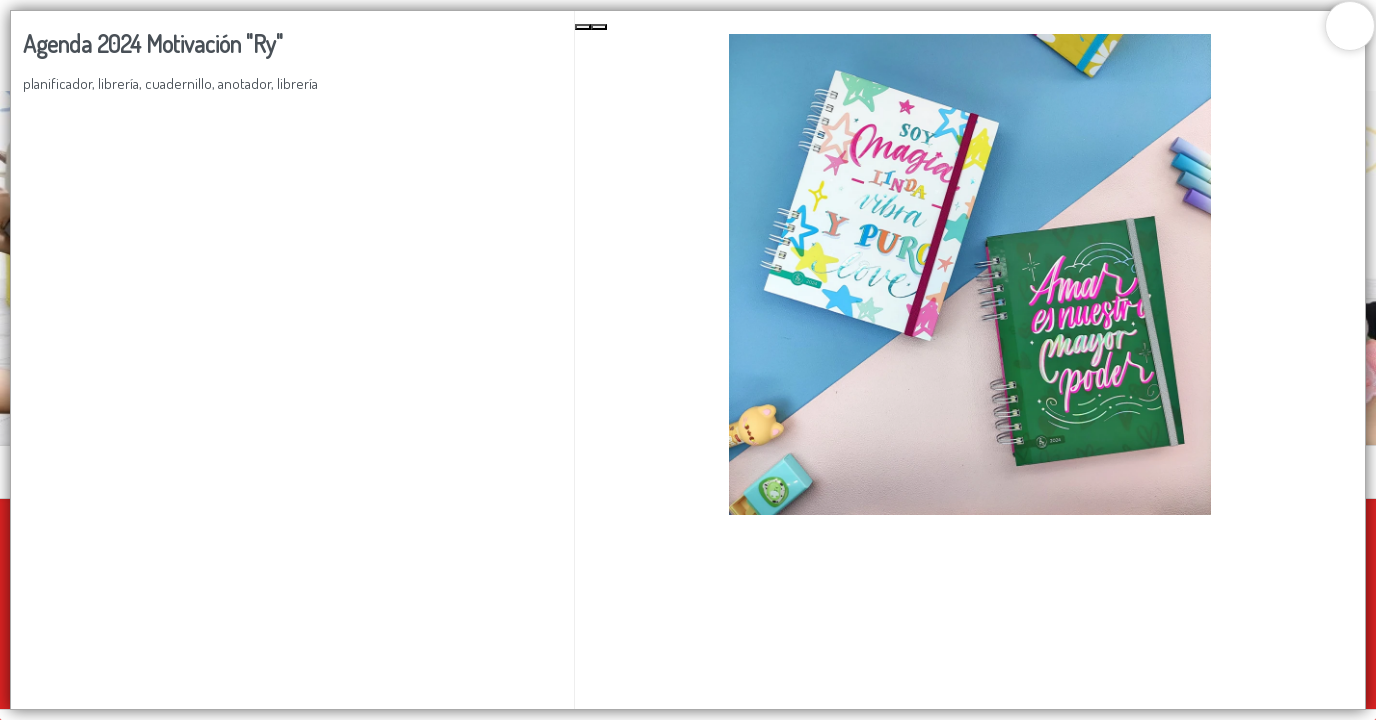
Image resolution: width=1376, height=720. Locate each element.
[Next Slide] (599, 27)
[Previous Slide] (583, 27)
